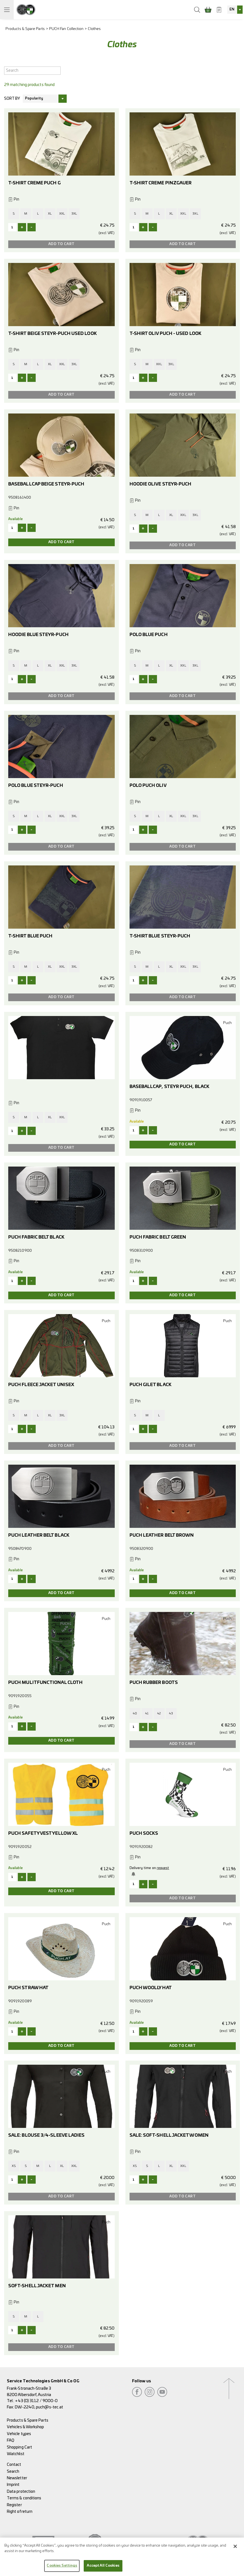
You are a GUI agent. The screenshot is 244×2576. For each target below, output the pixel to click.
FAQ (10, 2440)
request (163, 1868)
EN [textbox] (231, 9)
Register (14, 2505)
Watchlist (15, 2454)
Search (13, 2471)
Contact (14, 2465)
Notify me (134, 1874)
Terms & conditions (24, 2498)
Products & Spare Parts (25, 29)
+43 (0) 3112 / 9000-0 (36, 2401)
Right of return (19, 2512)
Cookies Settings (62, 2565)
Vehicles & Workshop (25, 2427)
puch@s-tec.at (49, 2407)
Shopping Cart (19, 2447)
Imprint (13, 2485)
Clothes (94, 29)
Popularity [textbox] (34, 98)
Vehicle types (19, 2434)
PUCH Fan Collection (66, 29)
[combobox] (235, 9)
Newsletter (17, 2478)
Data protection (21, 2491)
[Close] (235, 2546)
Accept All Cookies (103, 2565)
